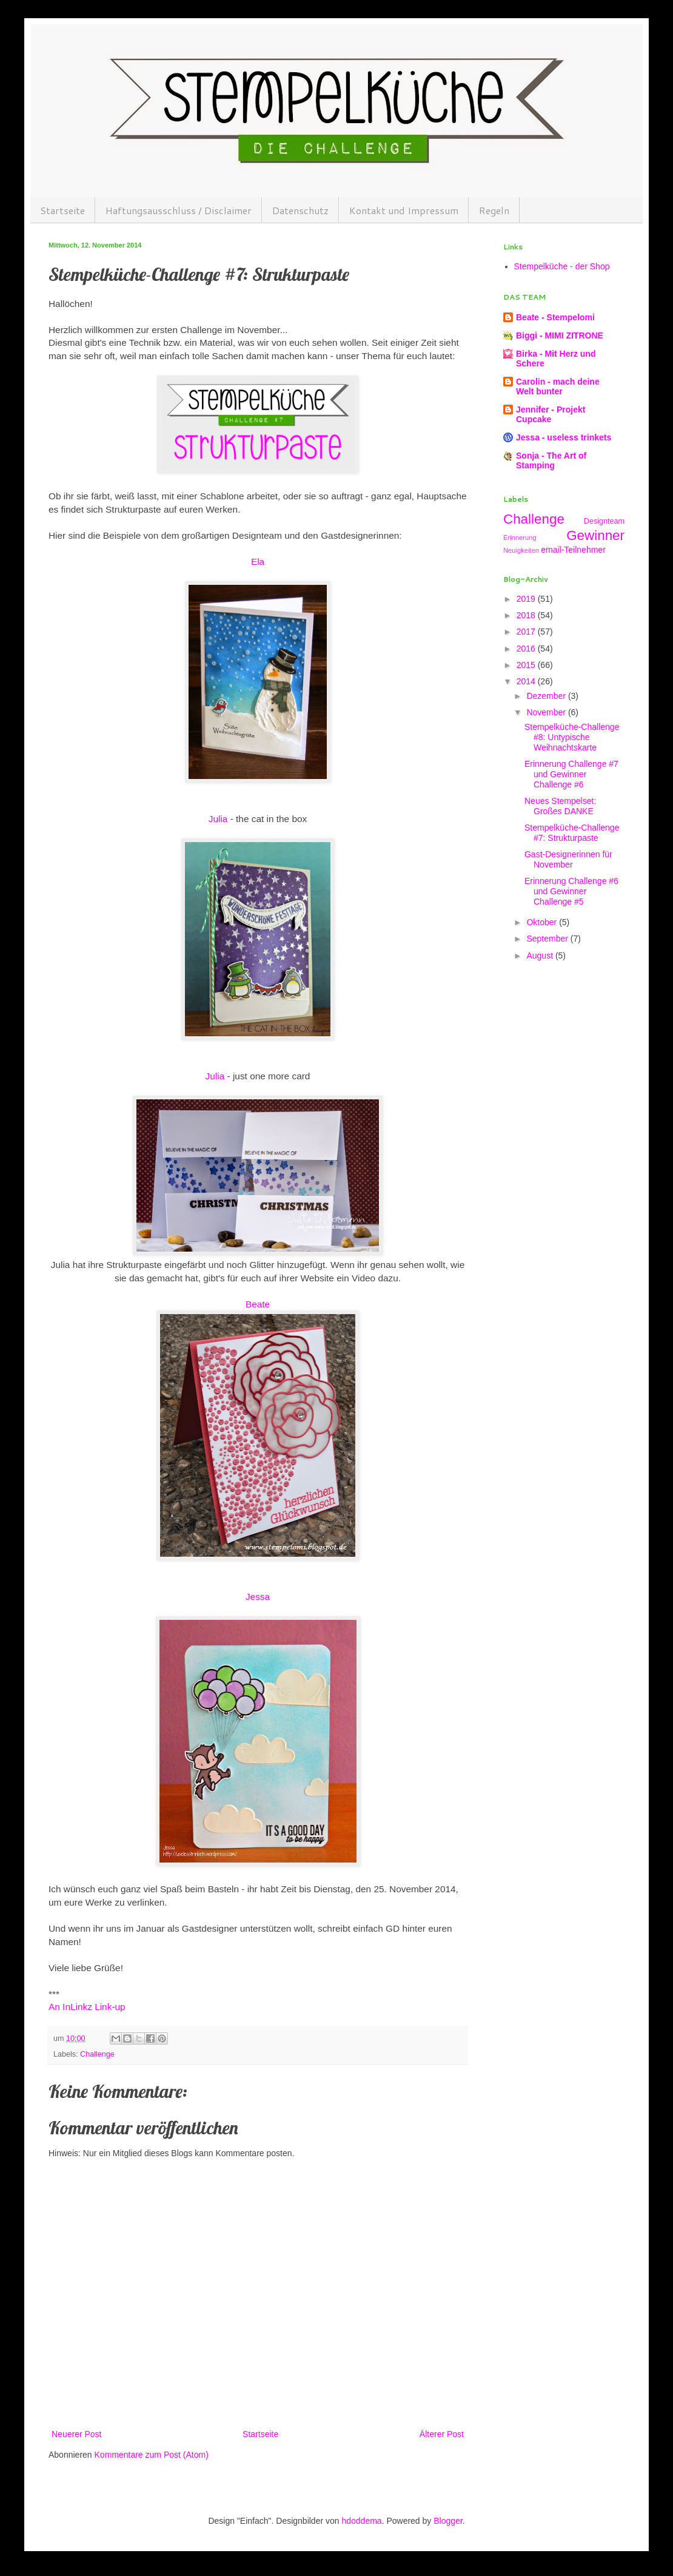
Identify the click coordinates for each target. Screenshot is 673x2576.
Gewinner (595, 535)
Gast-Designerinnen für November (568, 859)
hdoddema (361, 2521)
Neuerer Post (76, 2434)
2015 (527, 665)
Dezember (547, 696)
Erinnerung (520, 537)
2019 (527, 599)
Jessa (258, 1596)
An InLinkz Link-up (87, 2006)
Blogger (448, 2521)
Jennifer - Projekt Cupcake (550, 414)
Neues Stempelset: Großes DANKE (560, 806)
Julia (218, 819)
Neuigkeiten (521, 550)
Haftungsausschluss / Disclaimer (178, 210)
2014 (527, 681)
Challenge (97, 2054)
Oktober (542, 922)
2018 (527, 615)
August (540, 955)
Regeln (494, 210)
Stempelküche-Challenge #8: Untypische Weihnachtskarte (571, 737)
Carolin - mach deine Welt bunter (558, 386)
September (548, 938)
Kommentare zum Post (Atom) (152, 2455)
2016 (527, 648)
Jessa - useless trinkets (563, 437)
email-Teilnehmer (573, 550)
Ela (257, 561)
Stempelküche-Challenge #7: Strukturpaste (571, 833)
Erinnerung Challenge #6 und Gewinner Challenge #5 (571, 891)
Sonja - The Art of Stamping (551, 460)
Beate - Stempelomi (555, 317)
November (547, 712)
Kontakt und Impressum (403, 210)
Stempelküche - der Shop (562, 266)
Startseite (62, 210)
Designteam (604, 521)
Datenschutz (300, 210)
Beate (258, 1304)
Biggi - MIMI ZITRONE (559, 335)
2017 (527, 631)
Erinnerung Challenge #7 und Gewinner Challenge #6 (571, 774)
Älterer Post (442, 2434)
